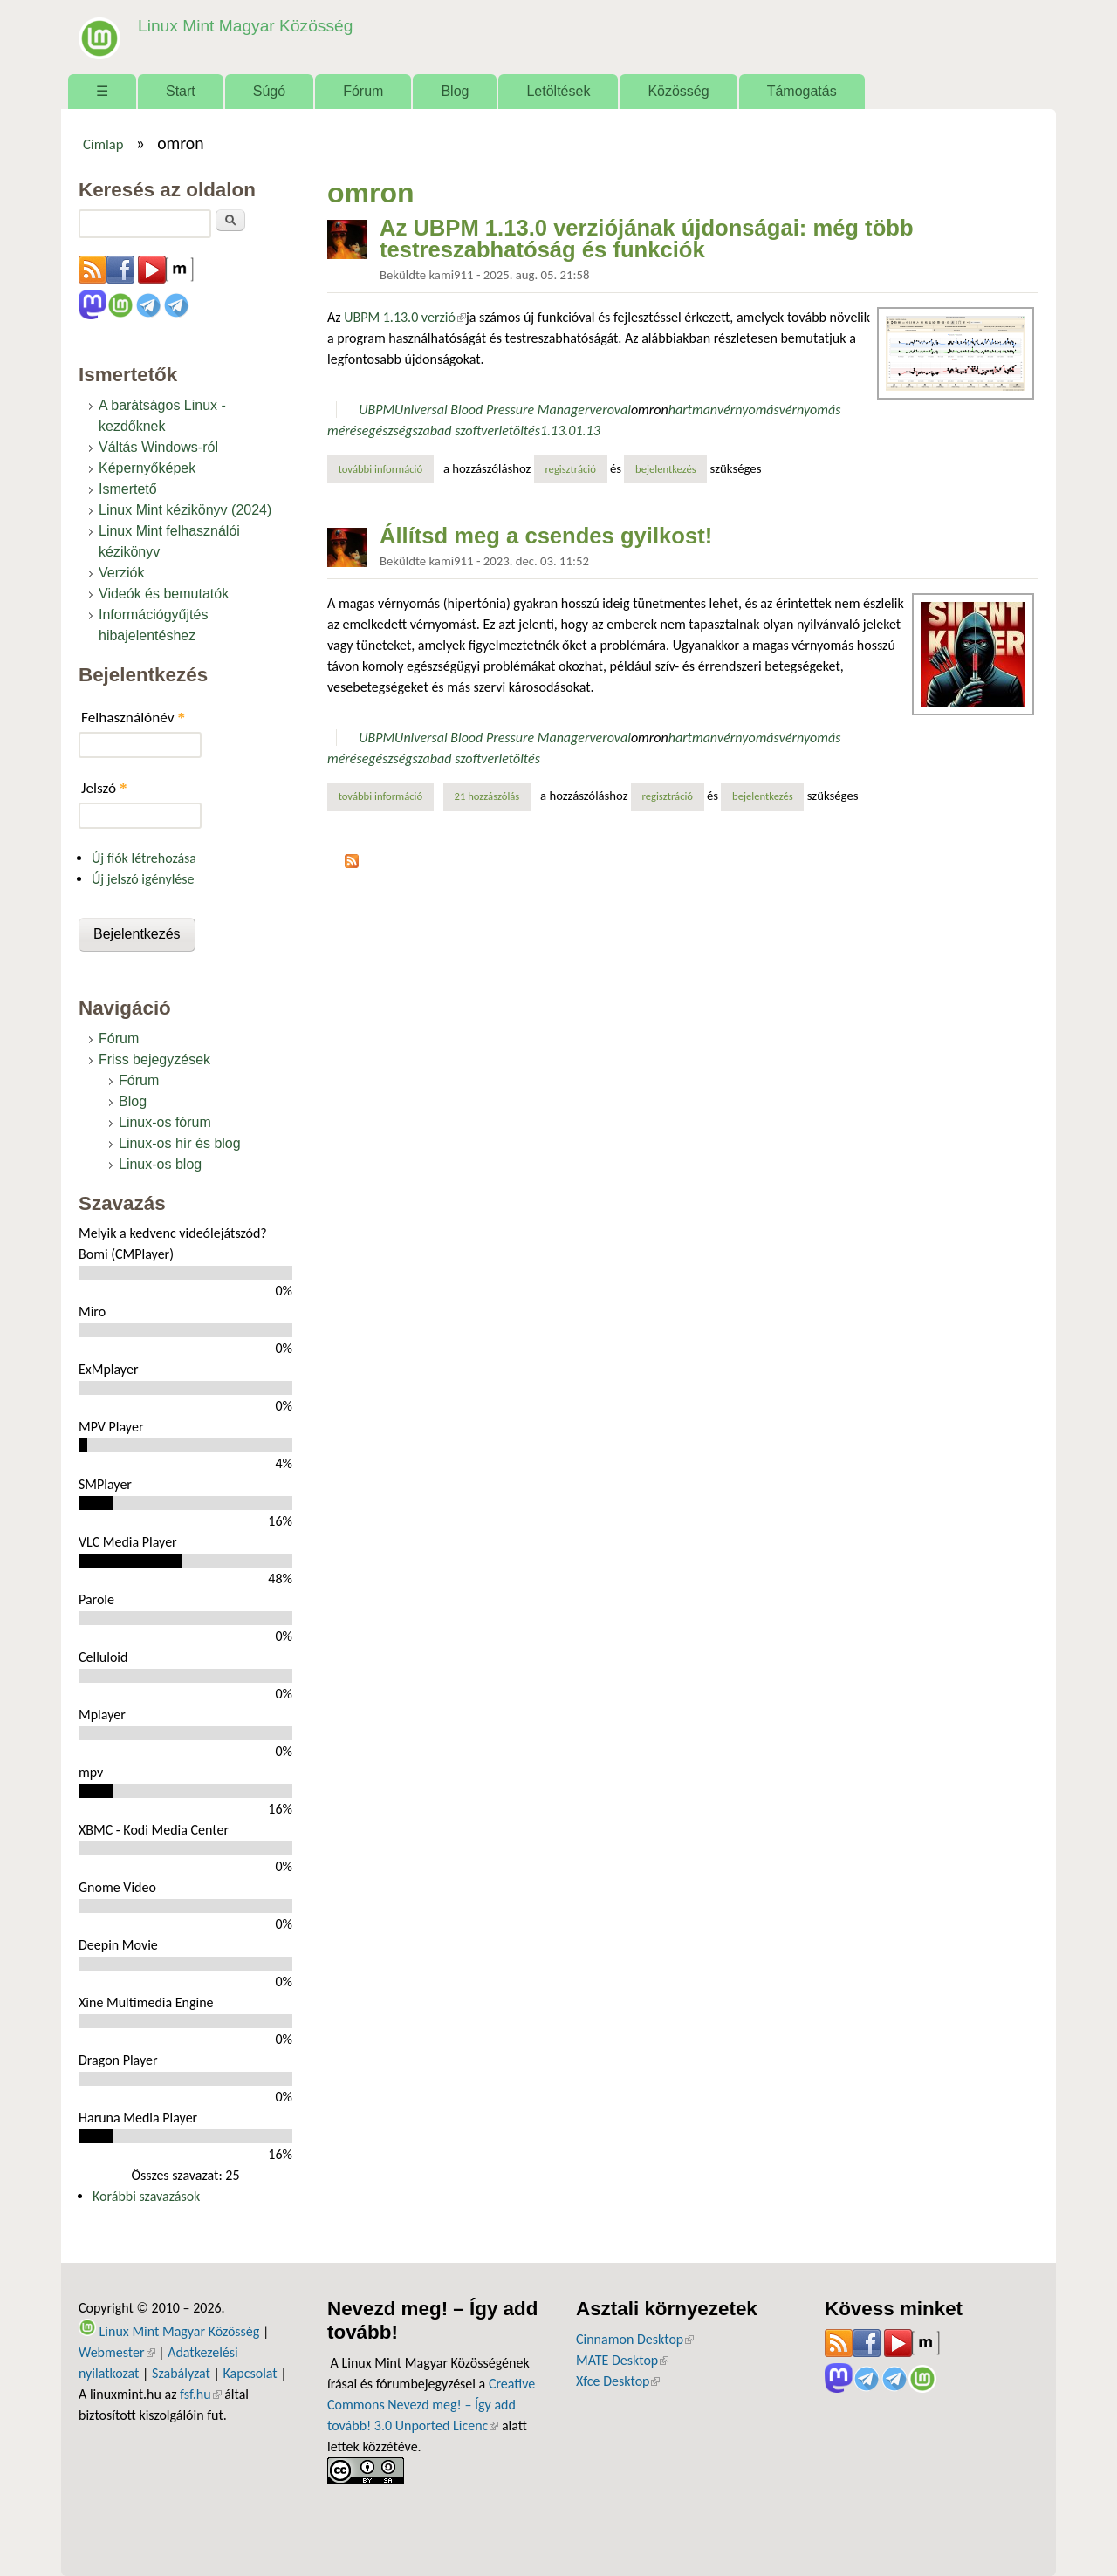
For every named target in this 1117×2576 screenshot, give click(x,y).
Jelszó (104, 788)
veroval (609, 409)
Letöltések (558, 91)
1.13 (587, 430)
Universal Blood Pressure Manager (491, 409)
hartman (692, 409)
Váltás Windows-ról (158, 447)
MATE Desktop (622, 2360)
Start (180, 91)
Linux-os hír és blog (180, 1143)
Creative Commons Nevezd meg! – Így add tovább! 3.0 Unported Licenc (431, 2404)
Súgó (269, 91)
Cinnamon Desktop (635, 2339)
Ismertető (128, 489)
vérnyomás (748, 409)
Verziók (121, 572)
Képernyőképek (147, 468)
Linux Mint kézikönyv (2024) (185, 509)
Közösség (678, 91)
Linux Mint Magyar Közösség (245, 26)
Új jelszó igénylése (143, 879)
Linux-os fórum (165, 1122)
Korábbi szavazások (146, 2196)
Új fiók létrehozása (144, 858)
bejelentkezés (665, 468)
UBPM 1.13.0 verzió (405, 317)
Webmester (117, 2352)
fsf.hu (200, 2394)
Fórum (363, 91)
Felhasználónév (133, 717)
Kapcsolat (250, 2373)
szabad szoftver (456, 430)
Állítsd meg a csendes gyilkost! (546, 535)
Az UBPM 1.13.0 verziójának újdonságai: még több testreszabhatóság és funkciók (647, 239)
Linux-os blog (160, 1164)
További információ (386, 468)
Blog (455, 91)
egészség (387, 430)
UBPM (376, 409)
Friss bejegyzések (154, 1059)
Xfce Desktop (618, 2381)
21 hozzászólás (487, 796)
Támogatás (802, 91)
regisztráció (570, 468)
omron (649, 409)
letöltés (519, 430)
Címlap (103, 144)
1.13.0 (558, 430)
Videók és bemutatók (164, 593)
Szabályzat (181, 2373)
